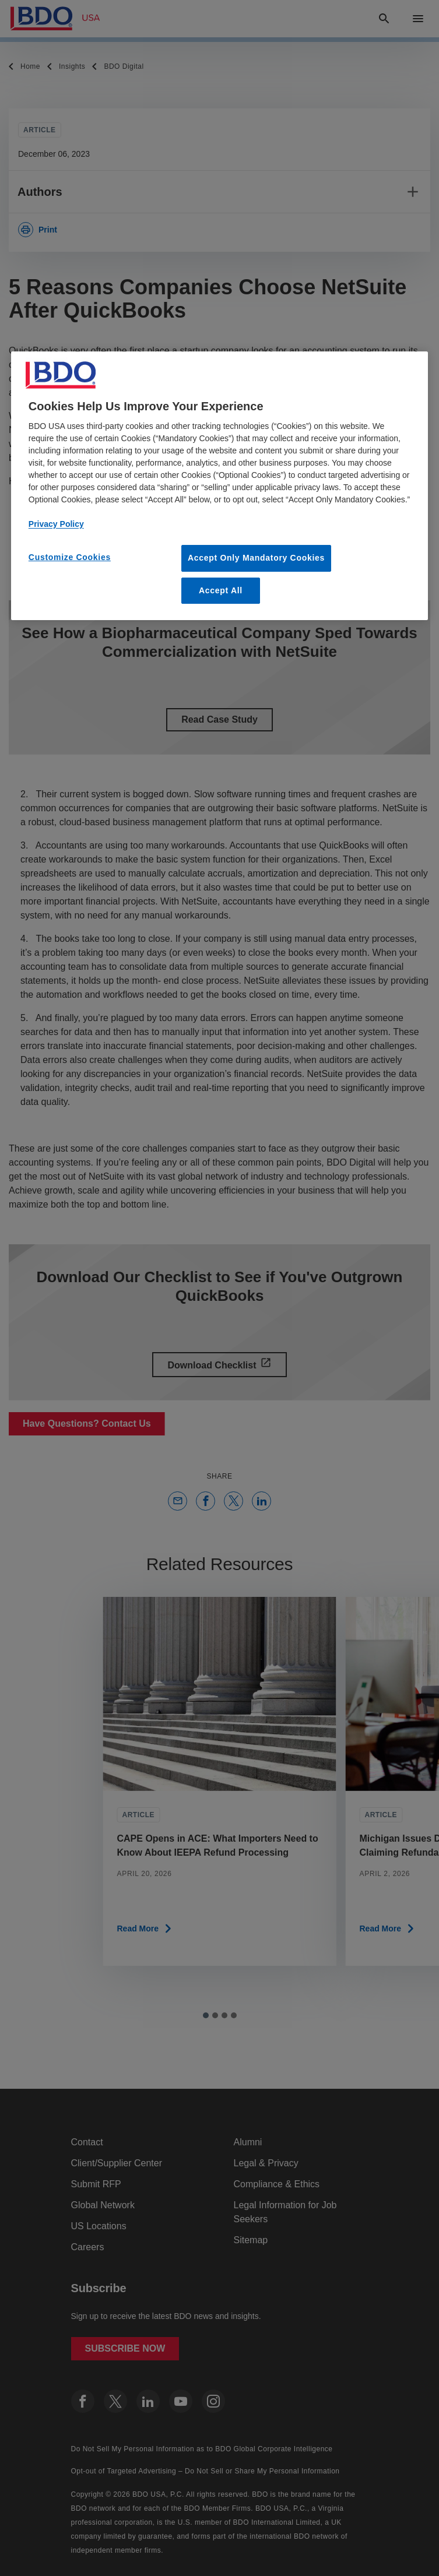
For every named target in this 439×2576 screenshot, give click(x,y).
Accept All (221, 590)
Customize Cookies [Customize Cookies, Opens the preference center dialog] (70, 557)
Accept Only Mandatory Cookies (256, 557)
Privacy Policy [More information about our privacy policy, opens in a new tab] (56, 524)
